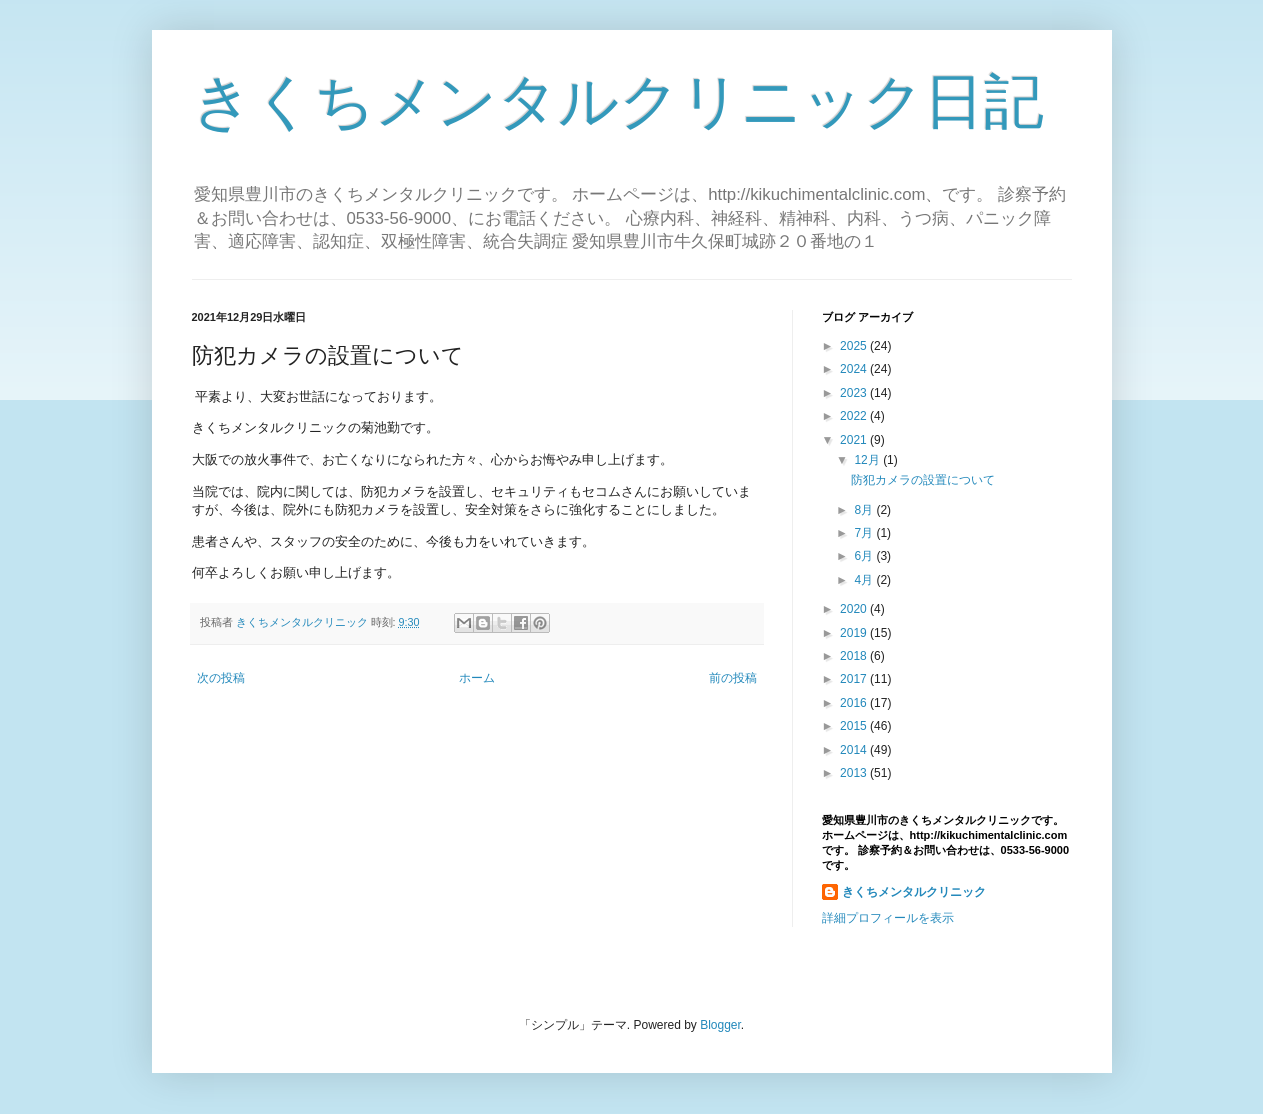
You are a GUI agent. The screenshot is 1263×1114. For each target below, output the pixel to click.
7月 (865, 533)
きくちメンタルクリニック (914, 892)
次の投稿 (221, 678)
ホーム (477, 678)
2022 (855, 416)
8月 (865, 510)
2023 (855, 393)
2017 (855, 679)
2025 (855, 346)
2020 (855, 609)
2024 (855, 369)
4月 (865, 580)
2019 (855, 633)
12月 (868, 460)
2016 (855, 703)
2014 (855, 750)
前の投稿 (733, 678)
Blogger (720, 1025)
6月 (865, 556)
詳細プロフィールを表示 (888, 918)
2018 (855, 656)
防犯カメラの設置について (923, 480)
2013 (855, 773)
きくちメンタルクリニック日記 (618, 101)
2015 (855, 726)
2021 (855, 440)
